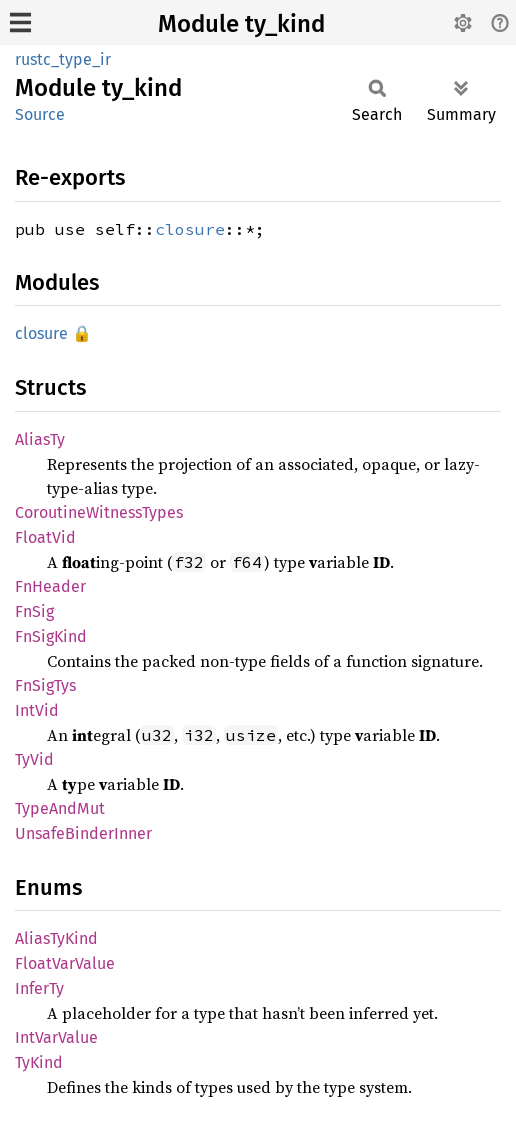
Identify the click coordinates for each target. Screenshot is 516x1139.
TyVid (34, 759)
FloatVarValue (65, 963)
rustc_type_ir (63, 59)
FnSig (34, 611)
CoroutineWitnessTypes (99, 512)
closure (190, 229)
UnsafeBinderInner (83, 833)
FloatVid (45, 537)
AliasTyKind (56, 938)
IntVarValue (56, 1037)
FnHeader (50, 586)
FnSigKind (51, 636)
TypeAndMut (60, 808)
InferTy (39, 988)
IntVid (37, 710)
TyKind (39, 1062)
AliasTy (40, 439)
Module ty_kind (241, 24)
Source (40, 114)
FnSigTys (45, 685)
